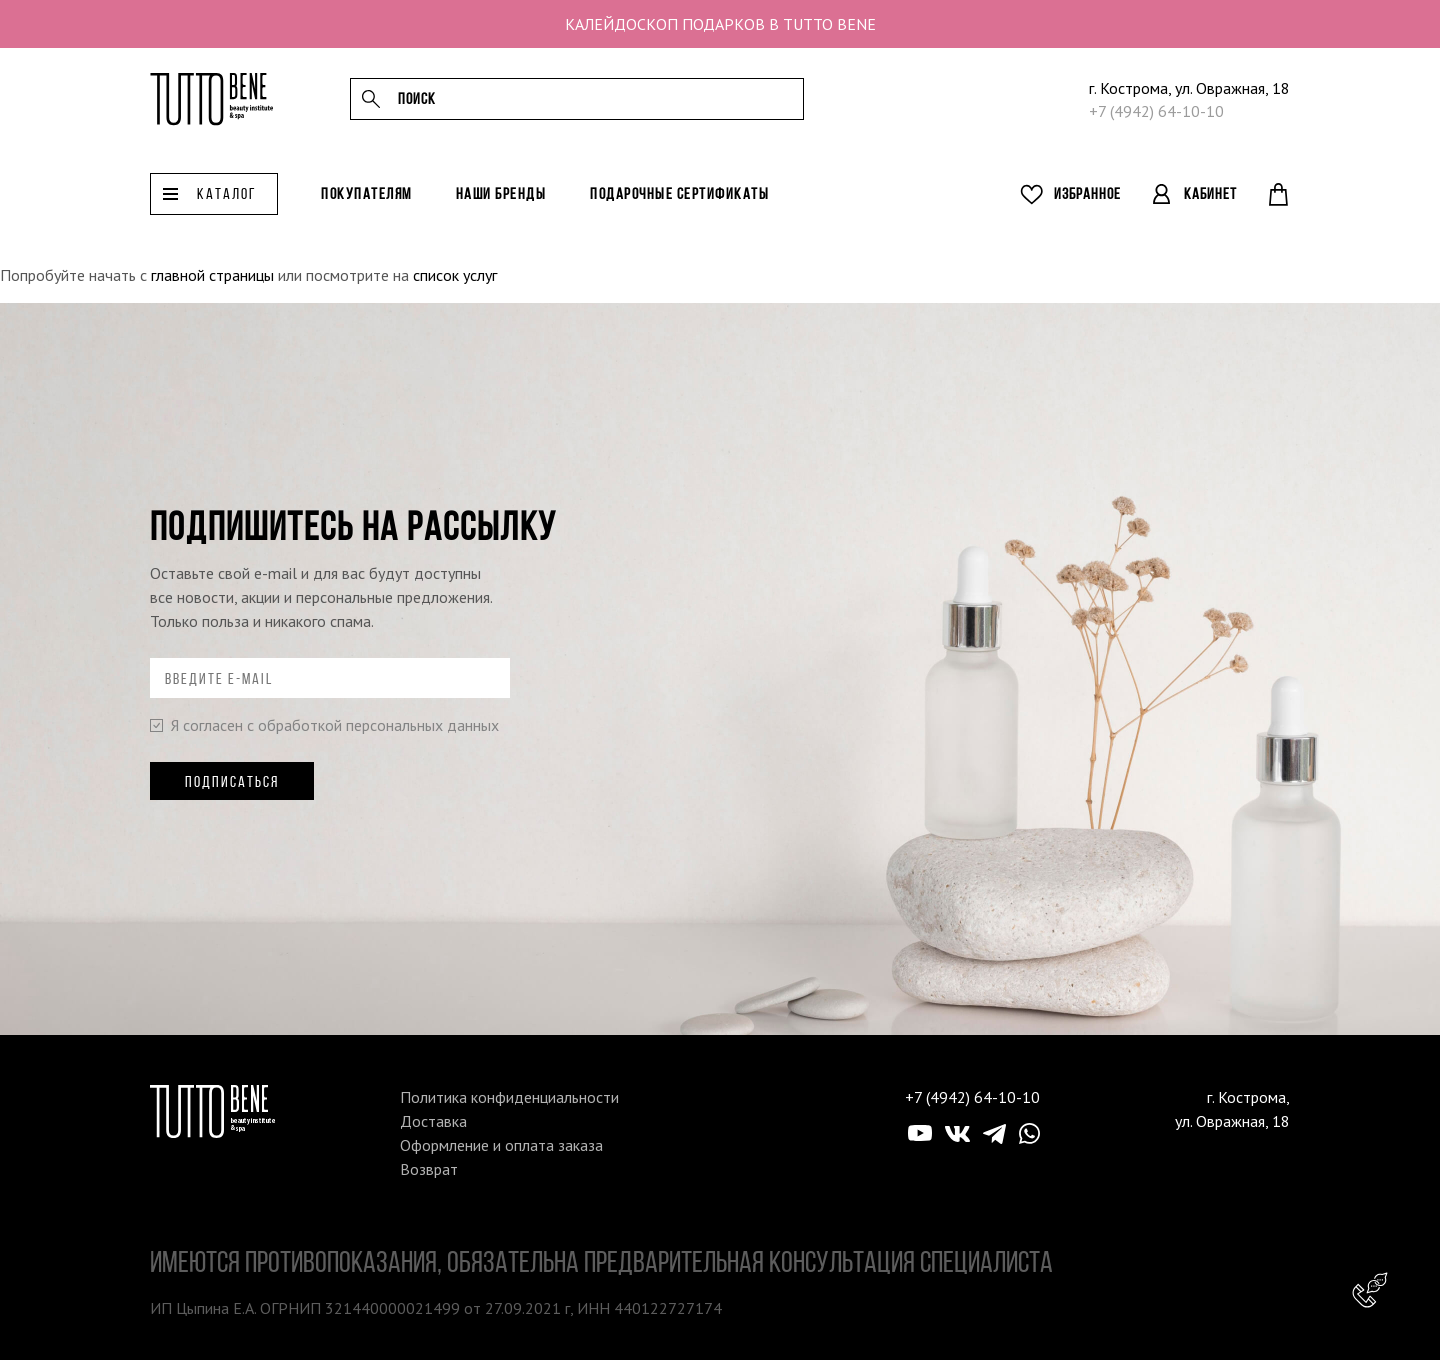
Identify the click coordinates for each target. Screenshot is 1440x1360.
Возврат (429, 1169)
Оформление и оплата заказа (501, 1145)
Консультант (1370, 1290)
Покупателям (366, 202)
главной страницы (212, 275)
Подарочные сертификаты (679, 202)
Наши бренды (501, 202)
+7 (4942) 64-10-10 (1156, 116)
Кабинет (1210, 202)
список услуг (455, 275)
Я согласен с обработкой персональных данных (324, 725)
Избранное (1087, 202)
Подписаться (232, 781)
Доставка (433, 1121)
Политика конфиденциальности (509, 1097)
